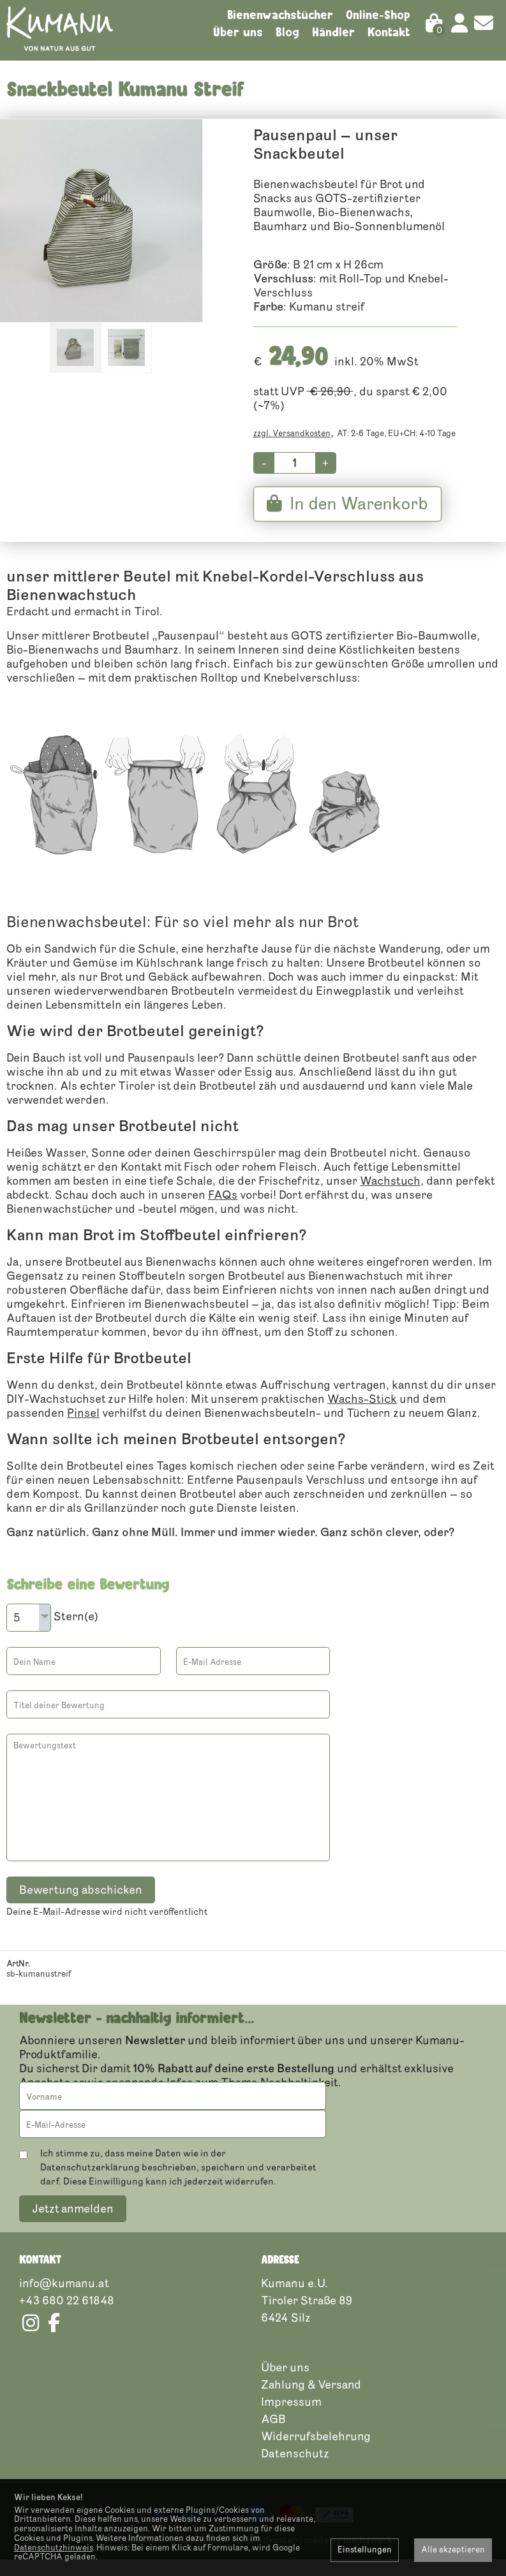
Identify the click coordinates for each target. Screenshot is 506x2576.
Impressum (291, 2418)
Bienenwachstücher (280, 15)
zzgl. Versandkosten (292, 451)
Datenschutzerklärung (90, 2183)
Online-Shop (378, 15)
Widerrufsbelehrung (316, 2452)
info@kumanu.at (63, 2299)
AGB (273, 2435)
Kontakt (389, 32)
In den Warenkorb (347, 521)
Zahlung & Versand (311, 2401)
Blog (287, 32)
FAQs (222, 1212)
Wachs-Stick (362, 1416)
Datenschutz (295, 2470)
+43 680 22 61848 (66, 2316)
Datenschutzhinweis (53, 2548)
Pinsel (83, 1430)
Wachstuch (390, 1198)
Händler (333, 32)
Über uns (238, 32)
